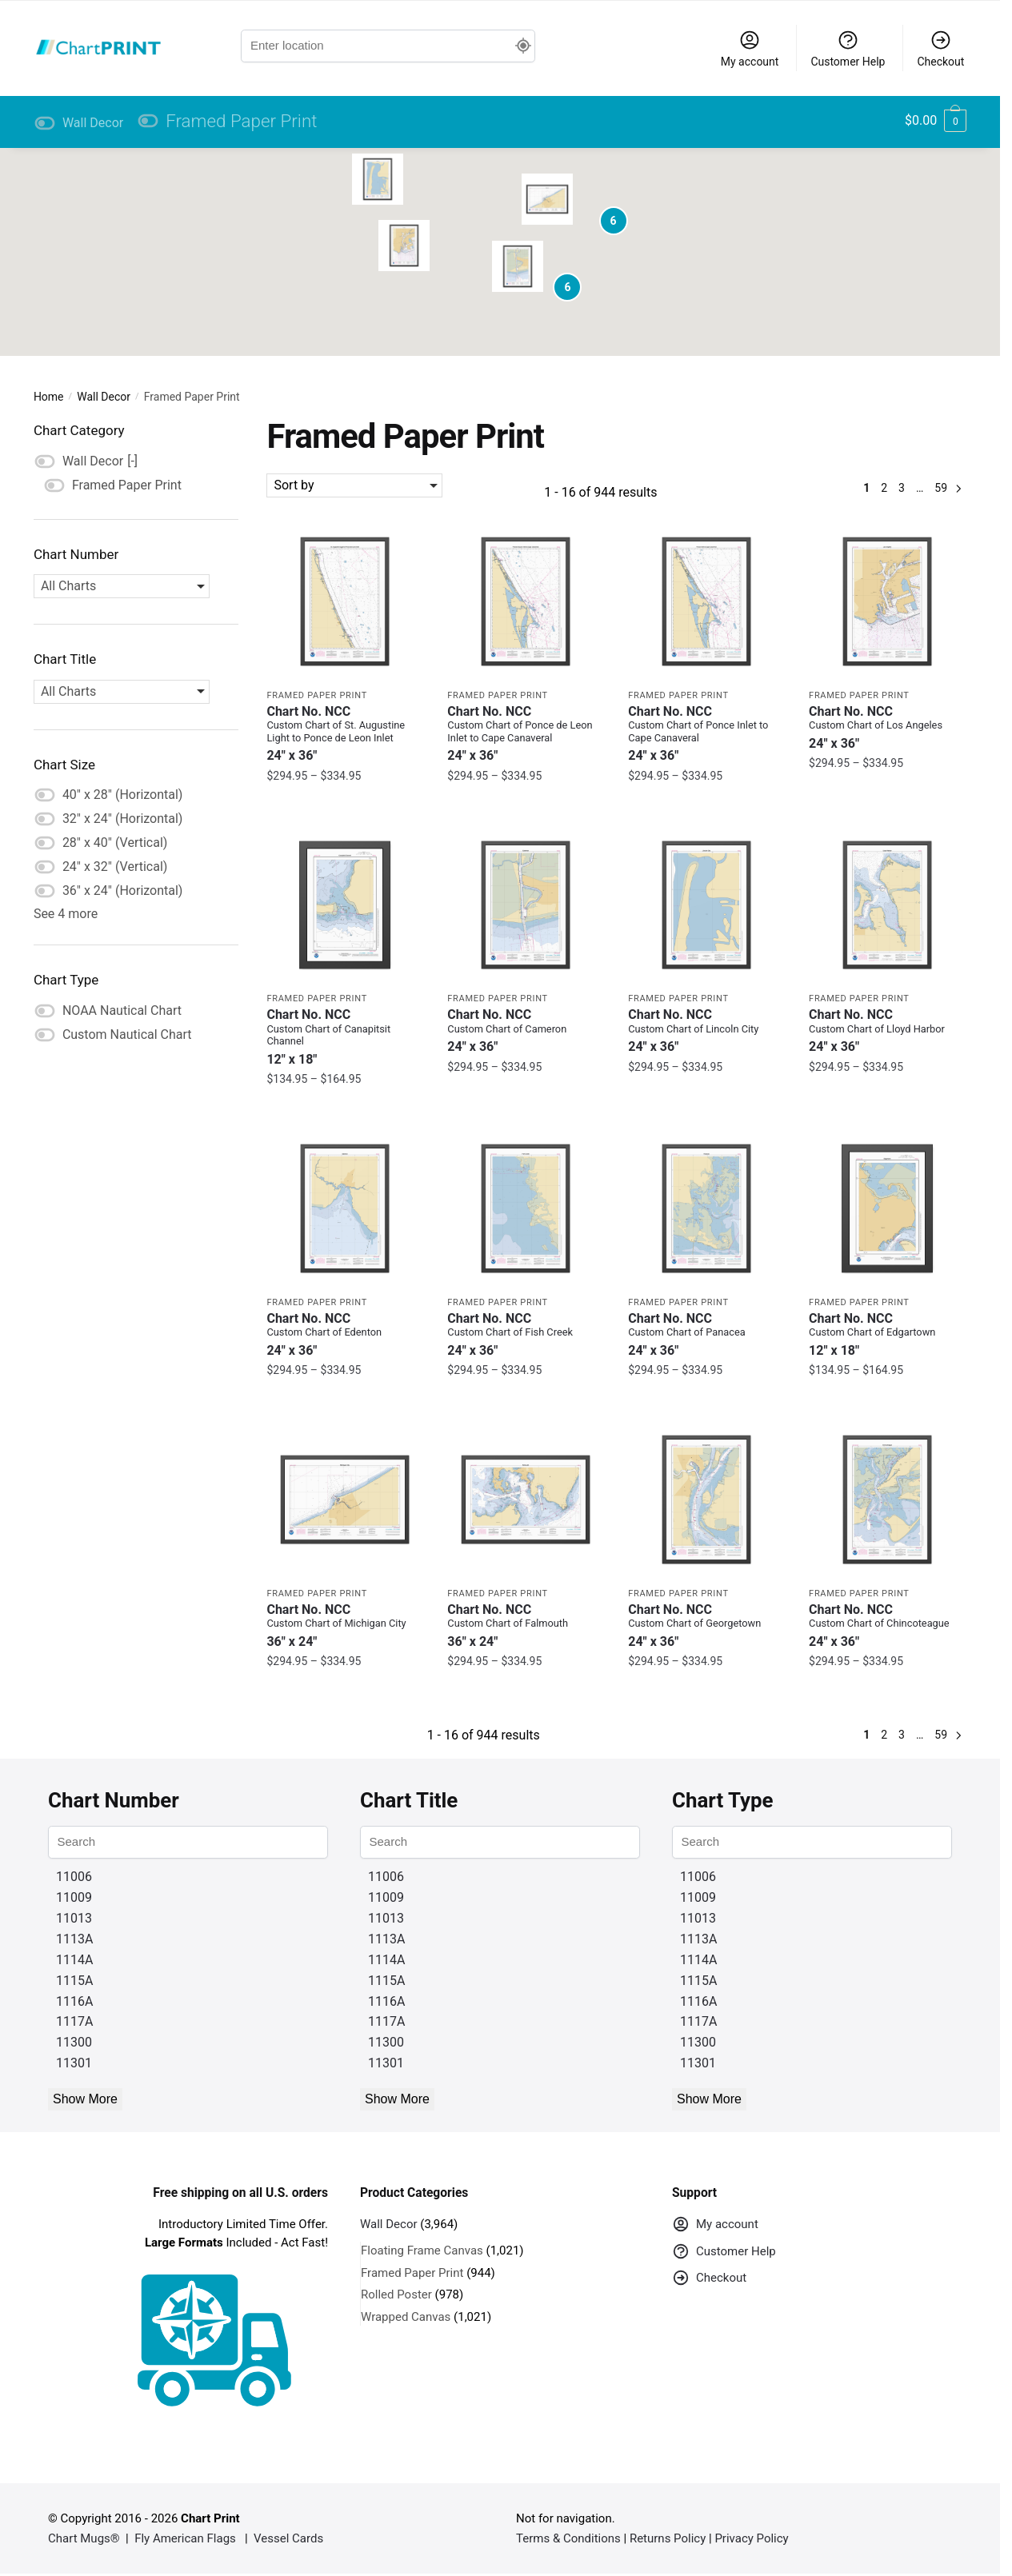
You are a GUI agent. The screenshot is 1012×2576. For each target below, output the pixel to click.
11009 (74, 1897)
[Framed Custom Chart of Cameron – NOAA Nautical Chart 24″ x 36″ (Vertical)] (525, 905)
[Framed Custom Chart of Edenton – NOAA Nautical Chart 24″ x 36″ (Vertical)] (344, 1208)
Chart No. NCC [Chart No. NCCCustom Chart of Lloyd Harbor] (887, 1030)
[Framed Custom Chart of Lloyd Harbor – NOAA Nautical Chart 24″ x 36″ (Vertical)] (887, 905)
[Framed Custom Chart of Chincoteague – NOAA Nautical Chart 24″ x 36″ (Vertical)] (887, 1499)
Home (49, 396)
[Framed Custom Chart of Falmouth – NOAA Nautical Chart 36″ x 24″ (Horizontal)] (525, 1499)
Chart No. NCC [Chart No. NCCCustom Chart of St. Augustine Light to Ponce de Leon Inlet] (344, 734)
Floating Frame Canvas (422, 2250)
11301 (74, 2063)
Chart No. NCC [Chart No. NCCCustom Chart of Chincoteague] (887, 1625)
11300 (74, 2042)
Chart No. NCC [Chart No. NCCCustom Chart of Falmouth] (525, 1625)
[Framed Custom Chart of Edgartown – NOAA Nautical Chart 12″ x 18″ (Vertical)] (887, 1208)
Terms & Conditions (568, 2538)
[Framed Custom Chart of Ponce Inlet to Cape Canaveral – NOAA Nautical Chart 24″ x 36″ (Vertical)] (706, 601)
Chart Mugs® (84, 2538)
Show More (85, 2099)
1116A (74, 2001)
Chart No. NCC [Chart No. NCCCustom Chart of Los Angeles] (887, 727)
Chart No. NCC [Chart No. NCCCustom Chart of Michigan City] (344, 1625)
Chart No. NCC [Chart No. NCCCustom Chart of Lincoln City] (706, 1030)
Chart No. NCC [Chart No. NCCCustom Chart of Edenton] (344, 1334)
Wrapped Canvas (405, 2317)
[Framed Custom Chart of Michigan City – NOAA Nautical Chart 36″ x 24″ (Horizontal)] (344, 1499)
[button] (404, 245)
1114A (74, 1959)
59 (940, 487)
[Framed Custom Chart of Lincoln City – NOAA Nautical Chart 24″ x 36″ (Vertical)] (706, 905)
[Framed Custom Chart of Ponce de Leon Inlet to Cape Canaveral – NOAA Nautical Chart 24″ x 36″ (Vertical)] (525, 601)
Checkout (940, 48)
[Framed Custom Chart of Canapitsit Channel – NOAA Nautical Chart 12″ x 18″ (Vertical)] (344, 905)
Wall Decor (103, 396)
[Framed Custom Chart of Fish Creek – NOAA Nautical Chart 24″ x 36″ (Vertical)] (525, 1208)
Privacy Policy (751, 2538)
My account (750, 48)
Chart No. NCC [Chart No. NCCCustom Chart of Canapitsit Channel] (344, 1037)
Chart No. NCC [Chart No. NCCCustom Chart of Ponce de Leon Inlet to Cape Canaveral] (525, 734)
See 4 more (66, 913)
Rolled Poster (396, 2294)
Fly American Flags (185, 2538)
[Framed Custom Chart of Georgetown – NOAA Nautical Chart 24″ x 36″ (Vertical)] (706, 1499)
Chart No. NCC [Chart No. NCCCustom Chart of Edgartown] (887, 1334)
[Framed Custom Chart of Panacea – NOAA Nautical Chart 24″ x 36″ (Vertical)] (706, 1208)
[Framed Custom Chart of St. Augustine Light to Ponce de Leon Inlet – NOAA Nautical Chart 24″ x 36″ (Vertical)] (344, 601)
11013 (74, 1918)
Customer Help (847, 48)
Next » (958, 488)
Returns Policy (668, 2538)
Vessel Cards (288, 2538)
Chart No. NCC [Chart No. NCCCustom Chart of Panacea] (706, 1334)
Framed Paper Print (316, 695)
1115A (74, 1980)
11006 (74, 1876)
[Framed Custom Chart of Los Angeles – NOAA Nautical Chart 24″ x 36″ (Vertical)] (887, 601)
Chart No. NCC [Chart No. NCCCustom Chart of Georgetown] (706, 1625)
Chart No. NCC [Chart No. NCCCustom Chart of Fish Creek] (525, 1334)
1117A (74, 2021)
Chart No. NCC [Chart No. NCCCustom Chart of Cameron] (525, 1030)
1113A (74, 1939)
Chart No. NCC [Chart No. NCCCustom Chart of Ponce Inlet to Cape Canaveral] (706, 734)
